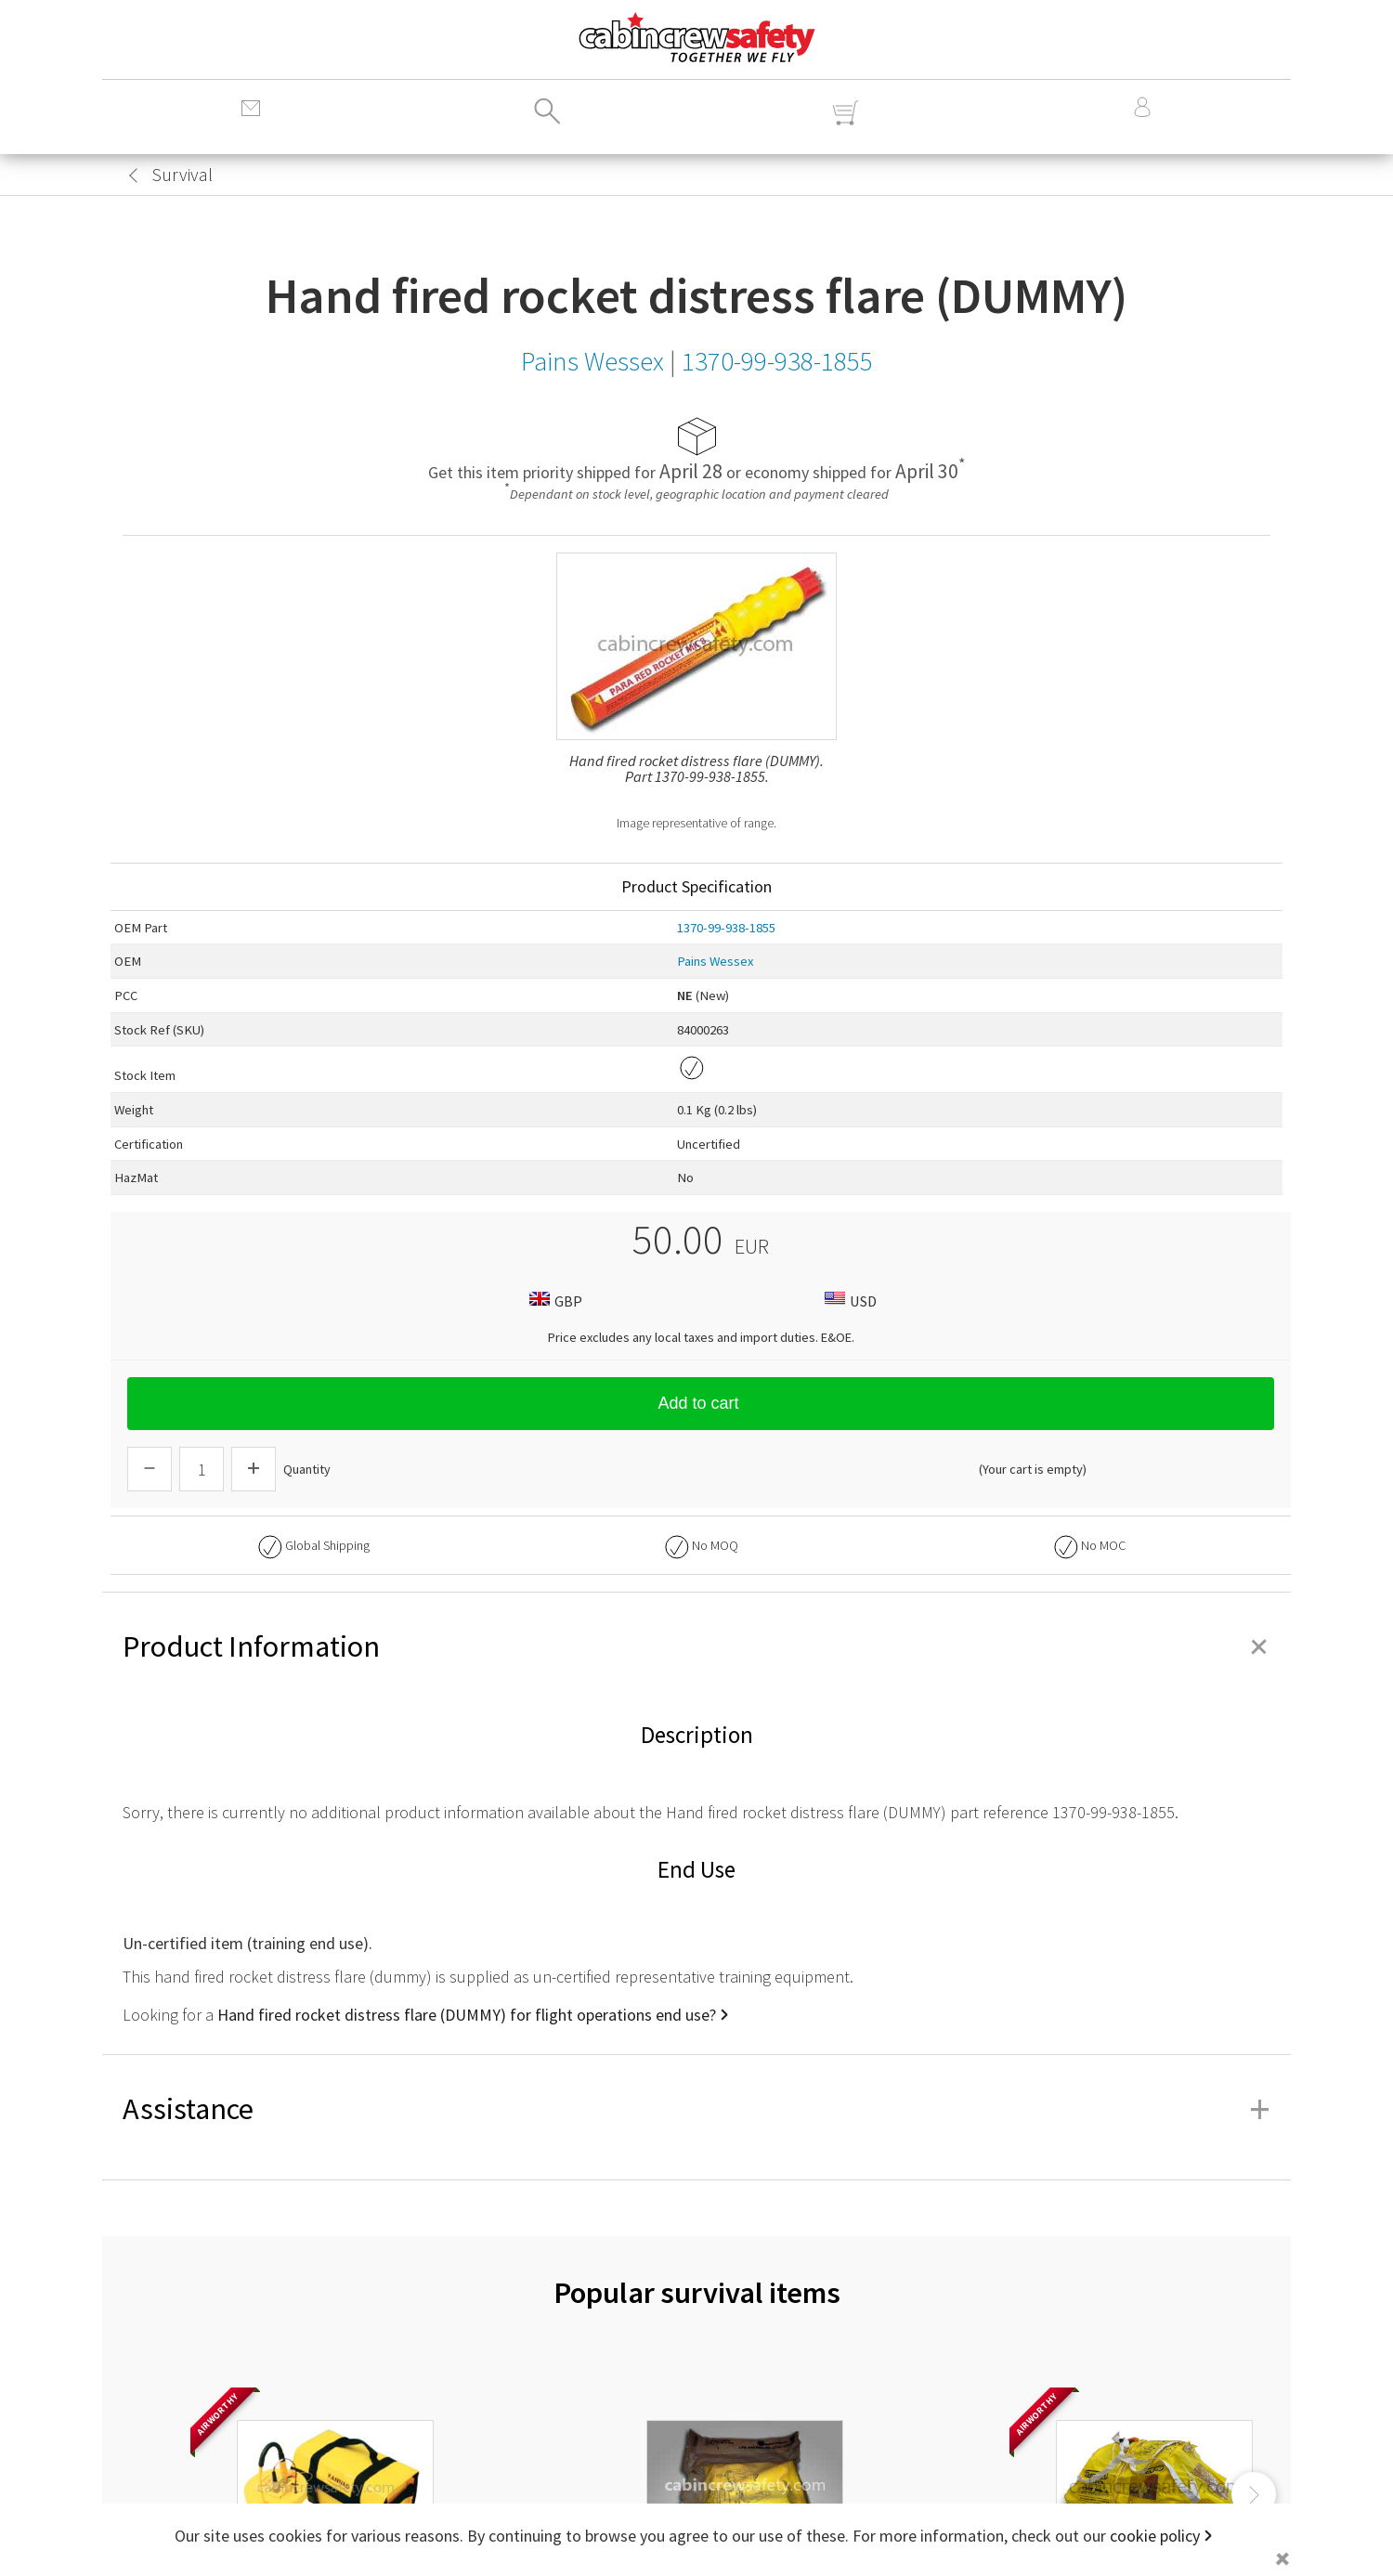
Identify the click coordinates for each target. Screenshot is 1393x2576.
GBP (553, 1300)
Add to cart (700, 1403)
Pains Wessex (715, 961)
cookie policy (1155, 2535)
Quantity (307, 1469)
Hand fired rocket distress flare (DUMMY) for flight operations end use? (466, 2014)
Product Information (696, 1646)
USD (848, 1300)
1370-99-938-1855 (726, 927)
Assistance (696, 2109)
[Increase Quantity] (253, 1469)
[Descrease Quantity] (149, 1469)
